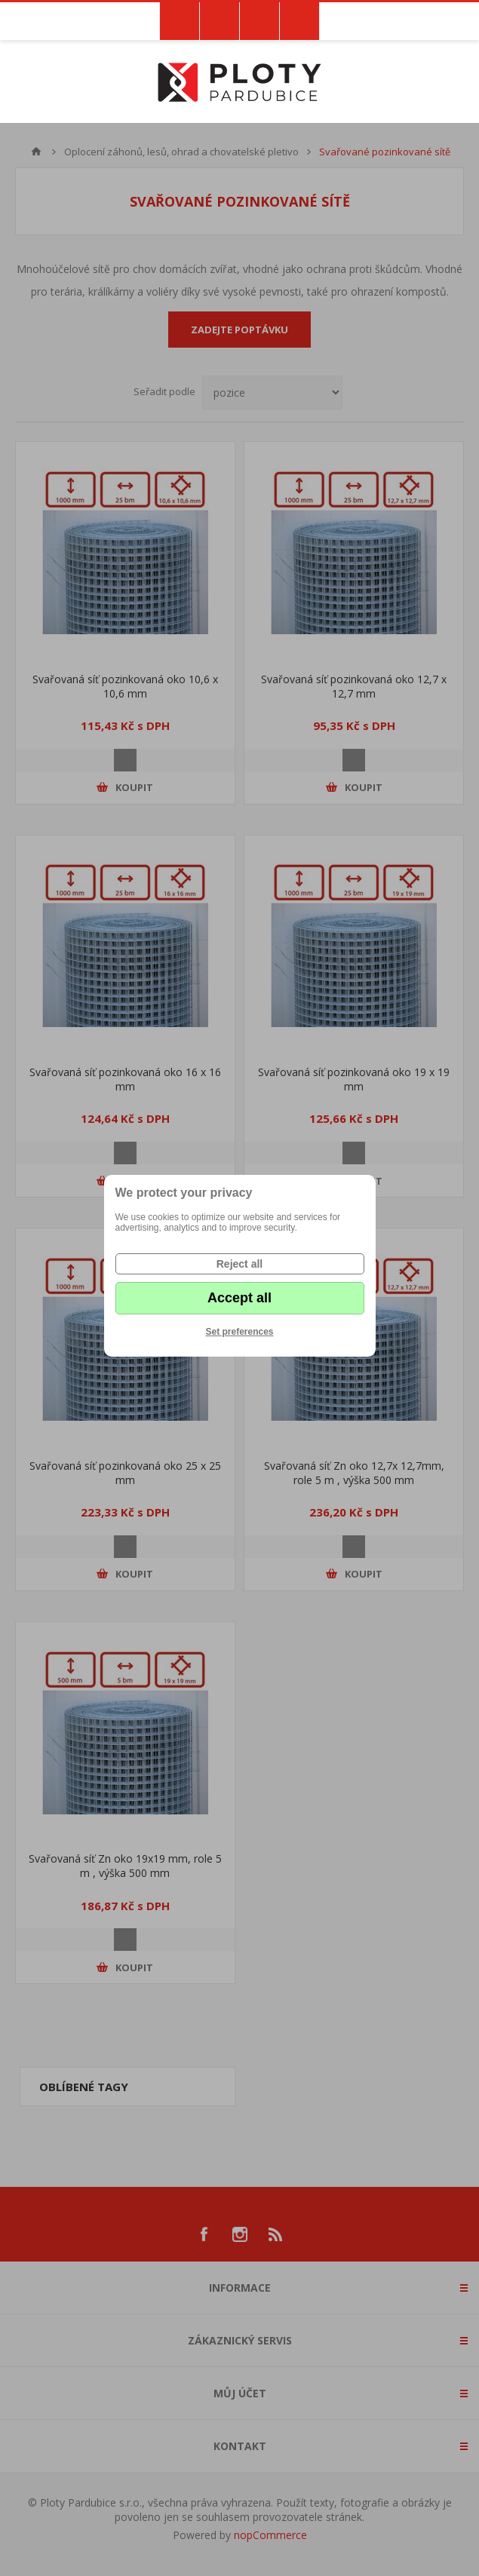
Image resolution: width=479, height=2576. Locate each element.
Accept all (239, 1297)
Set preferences (239, 1331)
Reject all (239, 1264)
